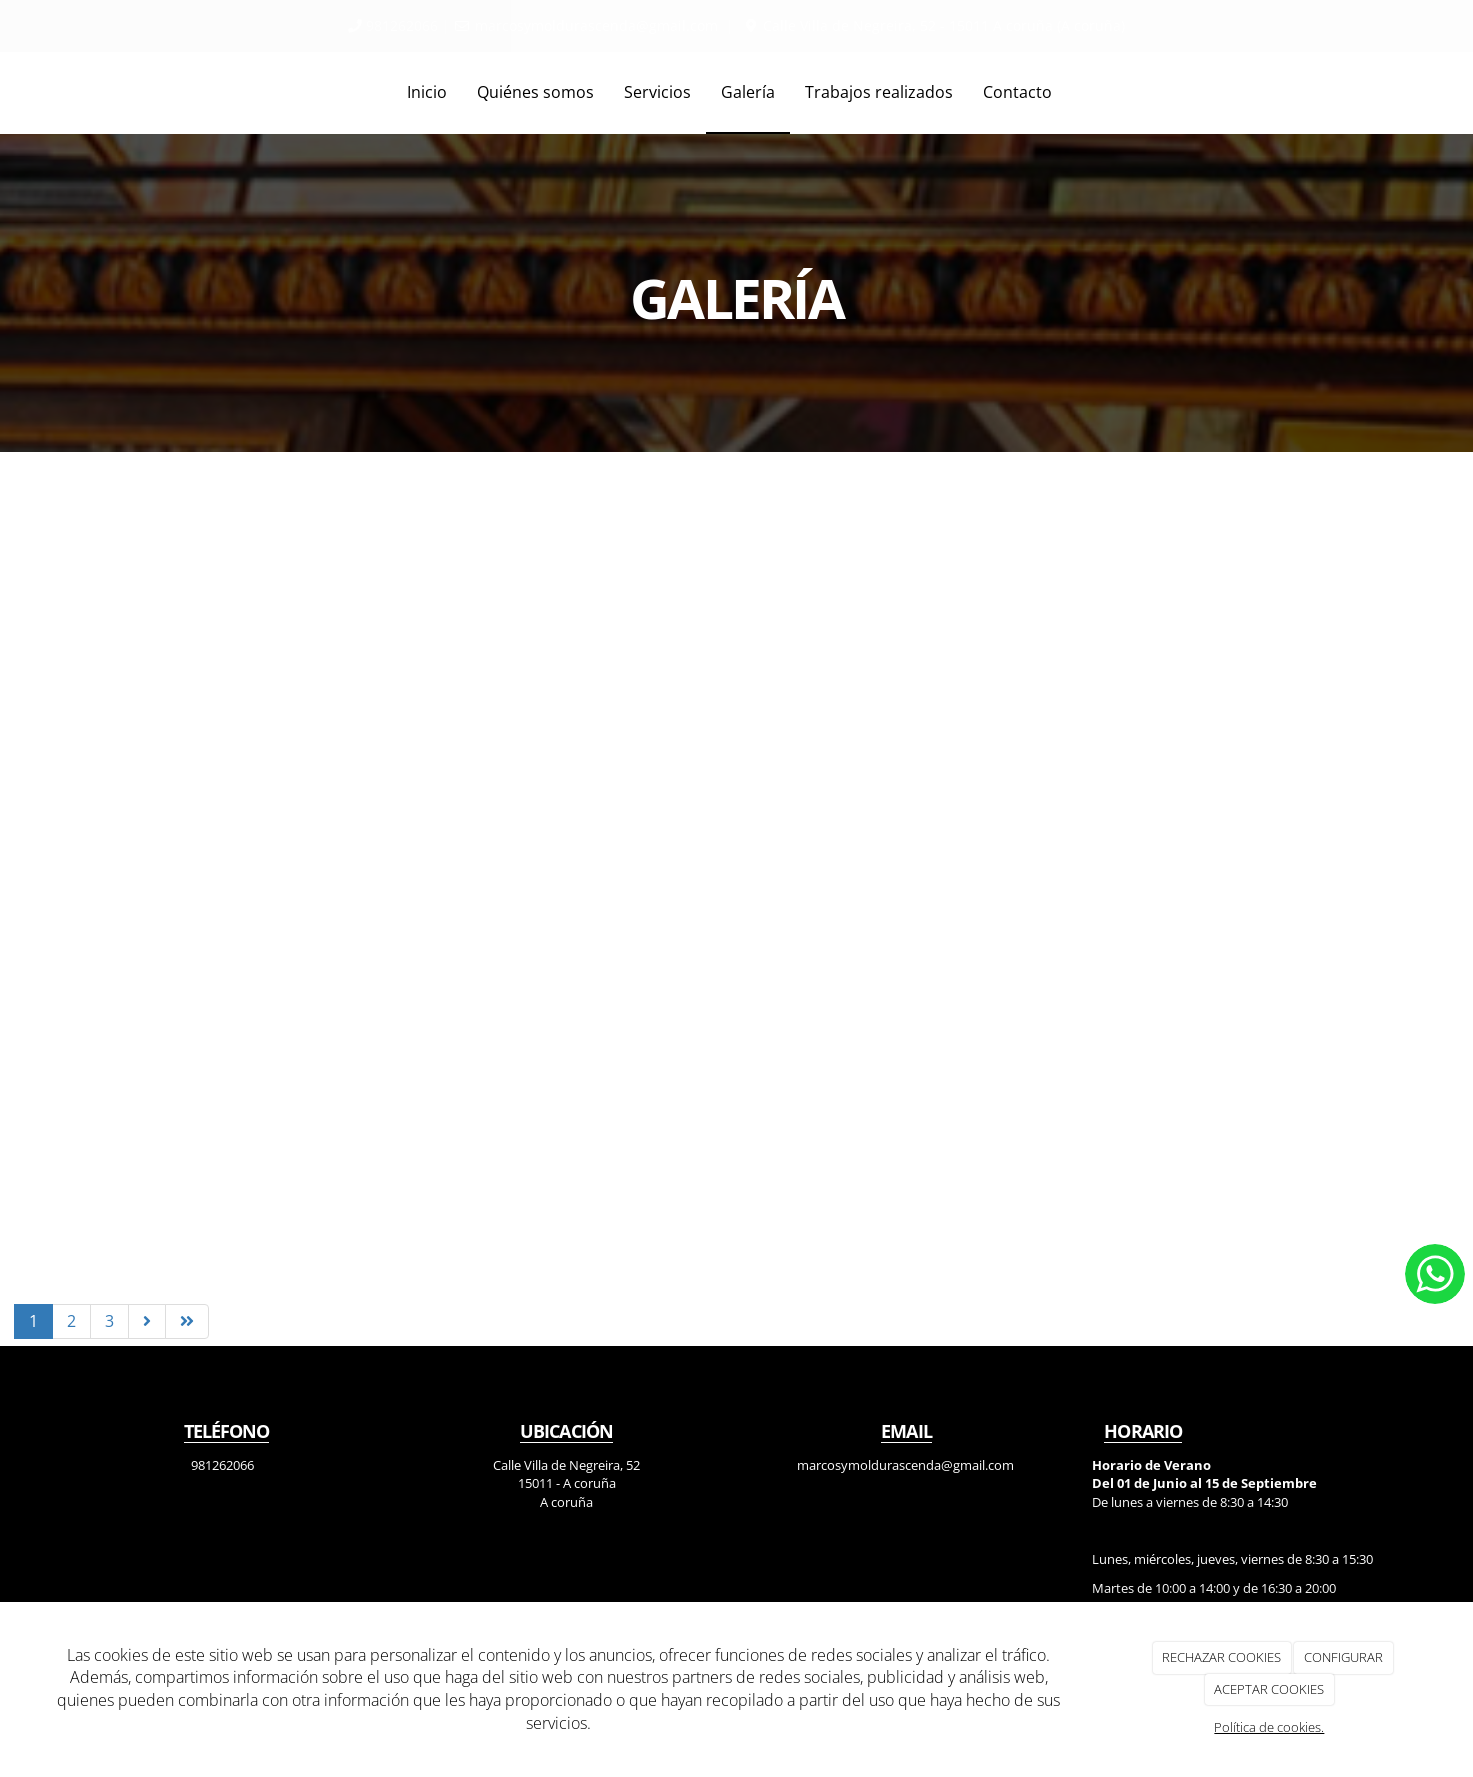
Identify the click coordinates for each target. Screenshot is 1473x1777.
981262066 (402, 25)
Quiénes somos (535, 92)
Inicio (427, 92)
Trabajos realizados (879, 92)
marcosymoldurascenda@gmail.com (596, 25)
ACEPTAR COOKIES (1269, 1689)
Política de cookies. (1269, 1727)
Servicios (657, 92)
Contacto (1017, 92)
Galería (748, 92)
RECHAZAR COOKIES (1221, 1657)
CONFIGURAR (1343, 1657)
